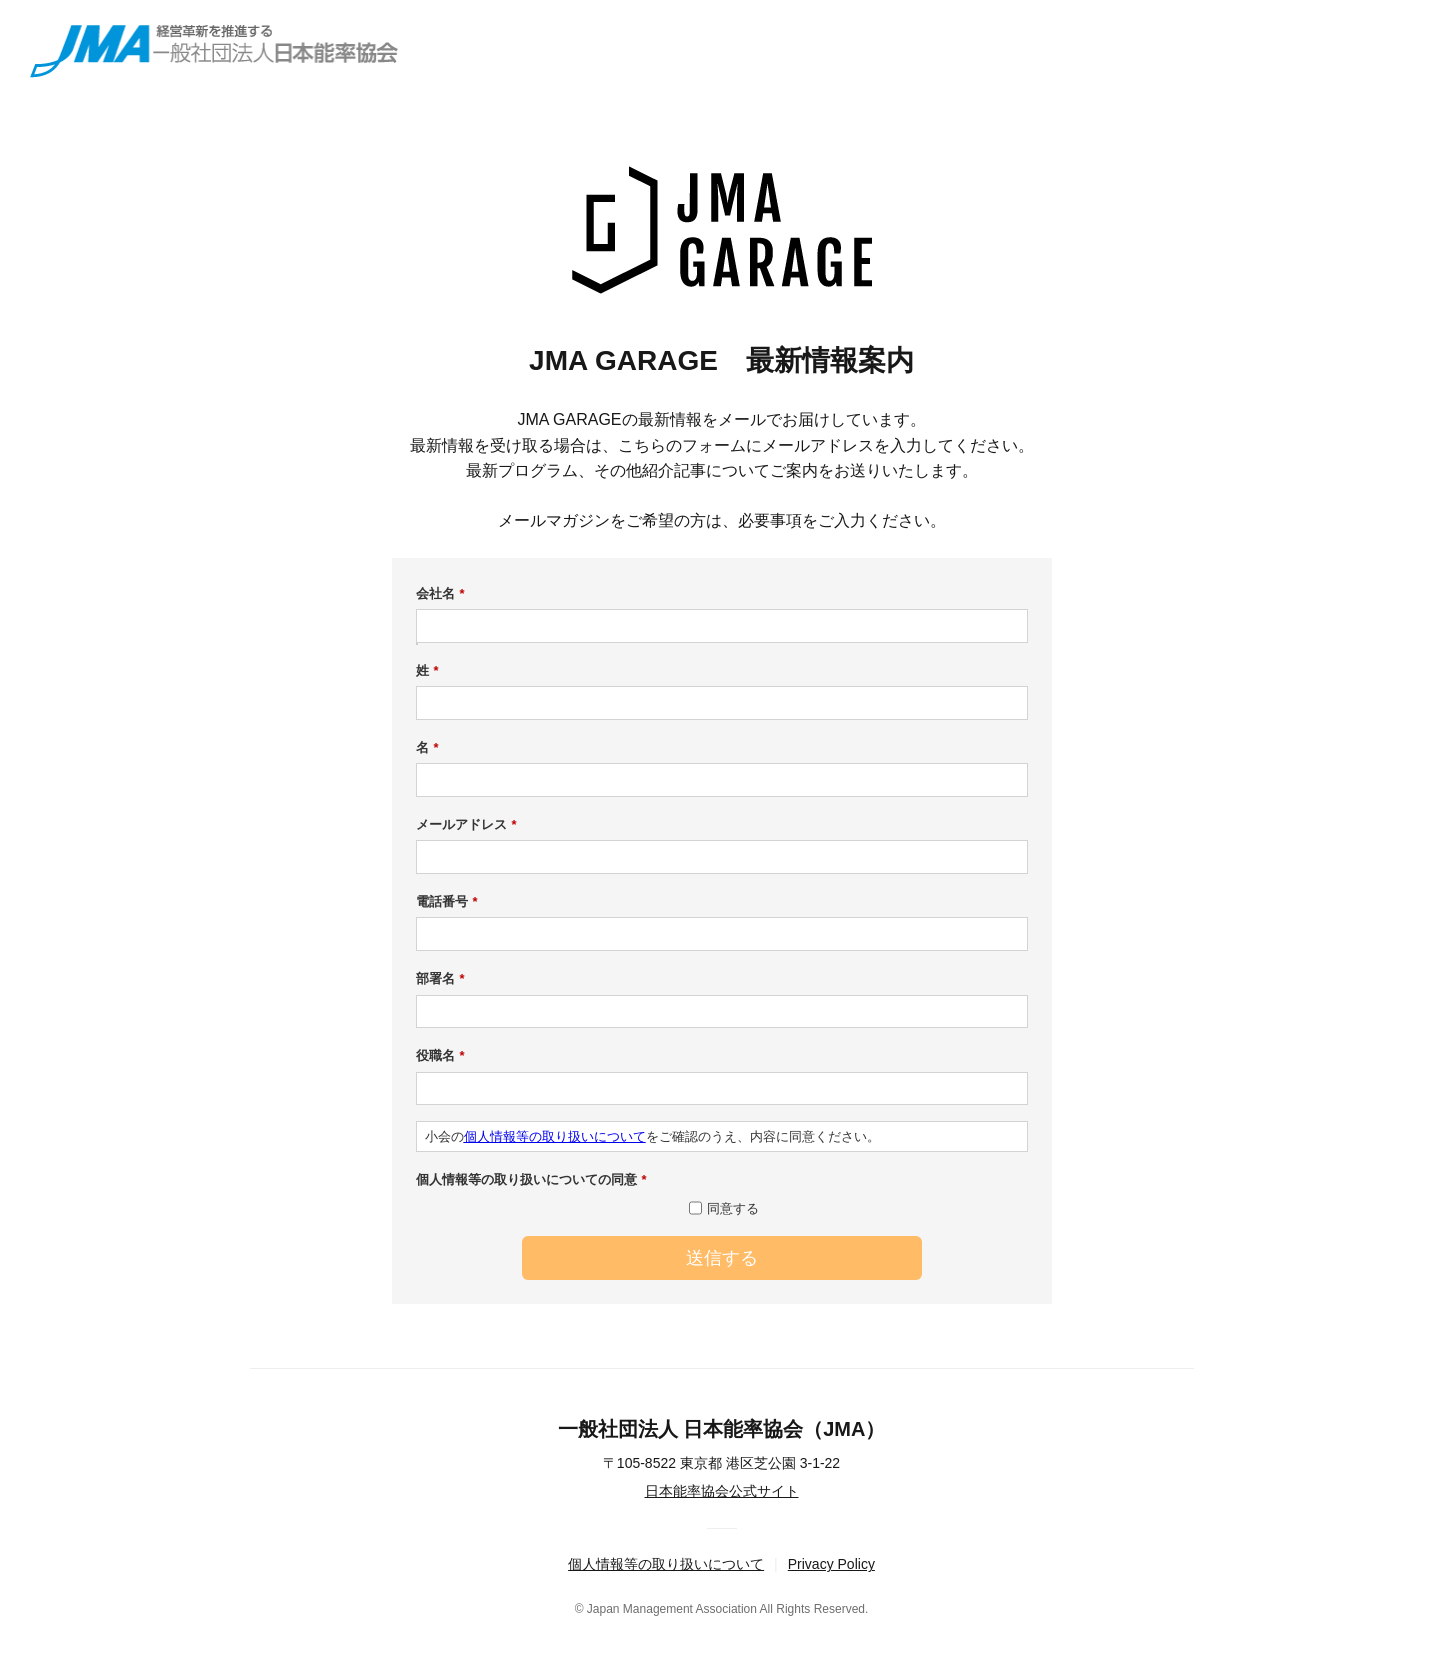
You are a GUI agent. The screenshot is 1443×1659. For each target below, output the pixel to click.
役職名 (440, 1056)
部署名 (440, 979)
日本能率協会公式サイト (722, 1491)
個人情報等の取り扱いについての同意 (531, 1180)
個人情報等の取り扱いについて (555, 1136)
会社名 (440, 594)
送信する (722, 1258)
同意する (733, 1208)
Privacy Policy (831, 1564)
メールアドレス (466, 825)
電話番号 (447, 902)
